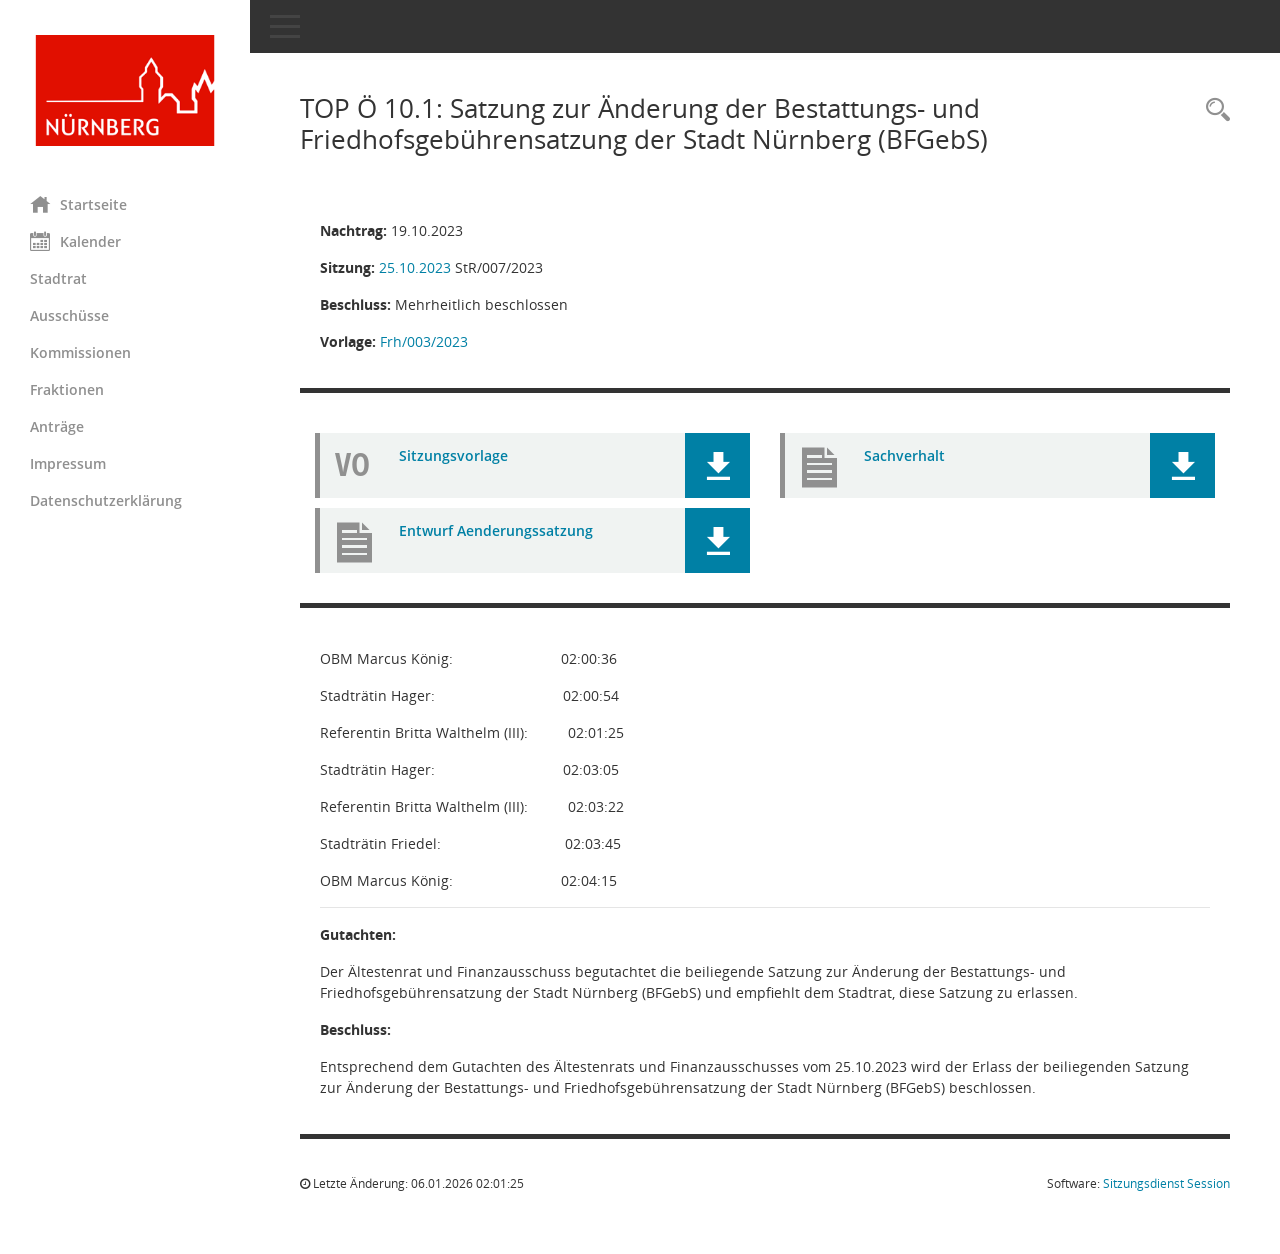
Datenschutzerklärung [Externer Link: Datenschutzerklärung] (106, 500)
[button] (717, 465)
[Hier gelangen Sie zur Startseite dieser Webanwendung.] (125, 90)
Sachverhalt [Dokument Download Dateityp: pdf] (904, 455)
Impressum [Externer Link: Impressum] (68, 463)
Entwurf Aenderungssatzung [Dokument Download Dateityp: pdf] (496, 530)
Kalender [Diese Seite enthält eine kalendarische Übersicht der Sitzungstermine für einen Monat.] (75, 241)
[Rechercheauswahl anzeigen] (1213, 110)
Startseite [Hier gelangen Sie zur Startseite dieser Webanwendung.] (78, 204)
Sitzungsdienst (1166, 1183)
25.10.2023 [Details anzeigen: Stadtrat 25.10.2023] (415, 267)
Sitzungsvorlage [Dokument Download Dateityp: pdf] (453, 455)
